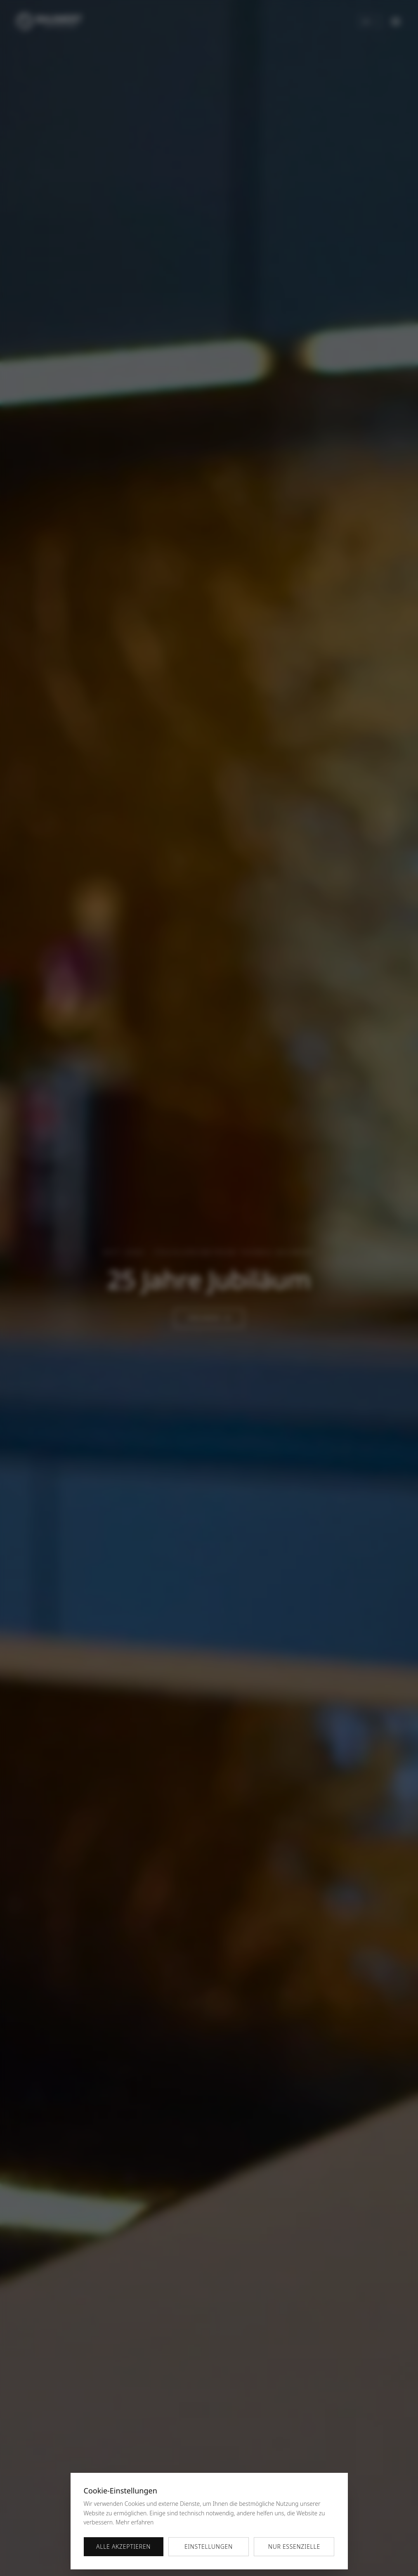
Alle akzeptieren (123, 2546)
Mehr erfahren (135, 2522)
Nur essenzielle (294, 2546)
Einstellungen (208, 2546)
